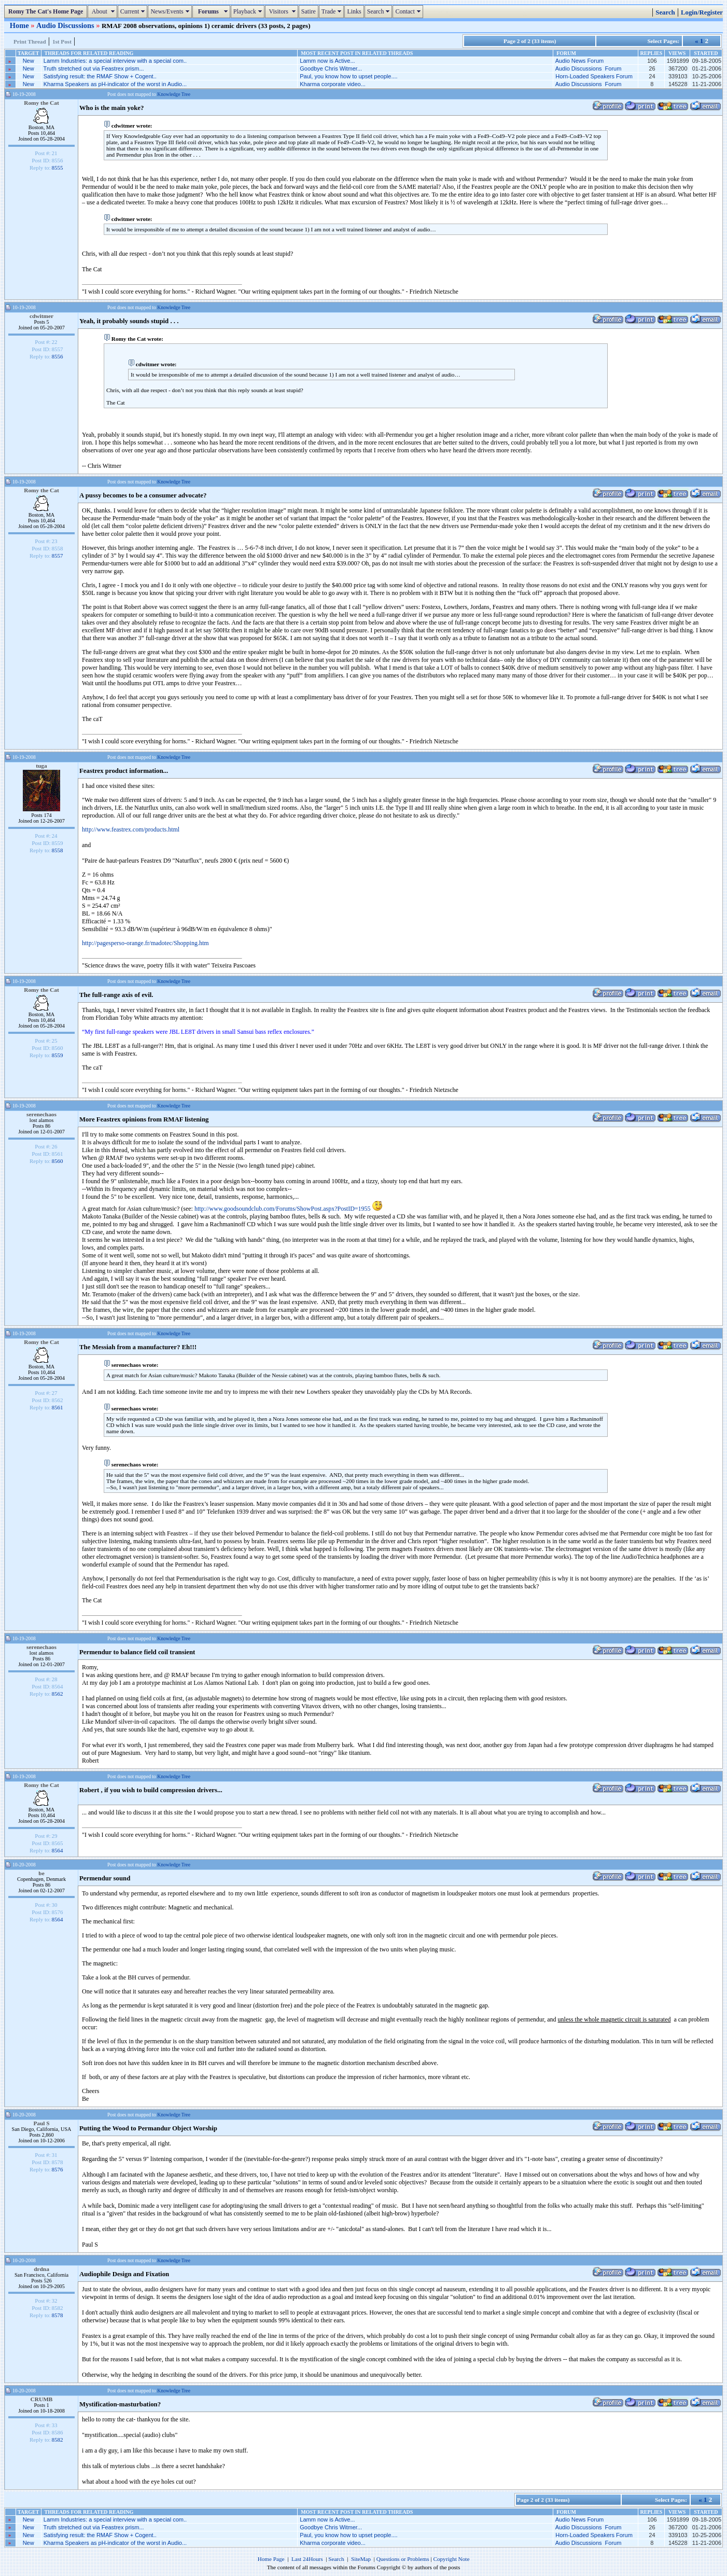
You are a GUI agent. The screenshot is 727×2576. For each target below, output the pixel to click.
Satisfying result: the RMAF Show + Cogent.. (100, 76)
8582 (57, 2439)
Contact (409, 11)
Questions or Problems (402, 2559)
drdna (41, 2269)
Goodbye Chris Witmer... (331, 68)
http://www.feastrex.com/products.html (130, 829)
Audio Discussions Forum (588, 68)
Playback (248, 11)
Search (380, 11)
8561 (57, 1407)
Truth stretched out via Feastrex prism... (94, 68)
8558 (57, 850)
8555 (57, 167)
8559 (57, 1055)
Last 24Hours (307, 2559)
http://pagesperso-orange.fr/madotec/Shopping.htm (145, 943)
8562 (57, 1694)
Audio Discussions (66, 25)
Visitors (283, 11)
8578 (57, 2315)
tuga (41, 766)
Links (354, 11)
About (103, 11)
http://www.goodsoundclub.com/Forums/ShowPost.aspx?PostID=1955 (282, 1208)
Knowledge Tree (173, 94)
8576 (57, 2169)
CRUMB (42, 2399)
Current (134, 11)
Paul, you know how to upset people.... (348, 76)
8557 (57, 555)
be (41, 1873)
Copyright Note (451, 2559)
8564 (57, 1850)
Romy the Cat (41, 103)
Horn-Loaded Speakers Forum (594, 76)
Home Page (271, 2559)
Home (20, 25)
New (28, 61)
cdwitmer (41, 316)
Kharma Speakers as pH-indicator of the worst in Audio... (115, 84)
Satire (308, 11)
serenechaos (41, 1114)
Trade (332, 11)
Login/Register (702, 12)
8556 (57, 356)
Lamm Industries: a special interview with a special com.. (115, 61)
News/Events (170, 11)
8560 (57, 1161)
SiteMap (361, 2559)
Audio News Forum (579, 61)
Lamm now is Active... (327, 61)
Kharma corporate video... (333, 84)
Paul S (41, 2123)
